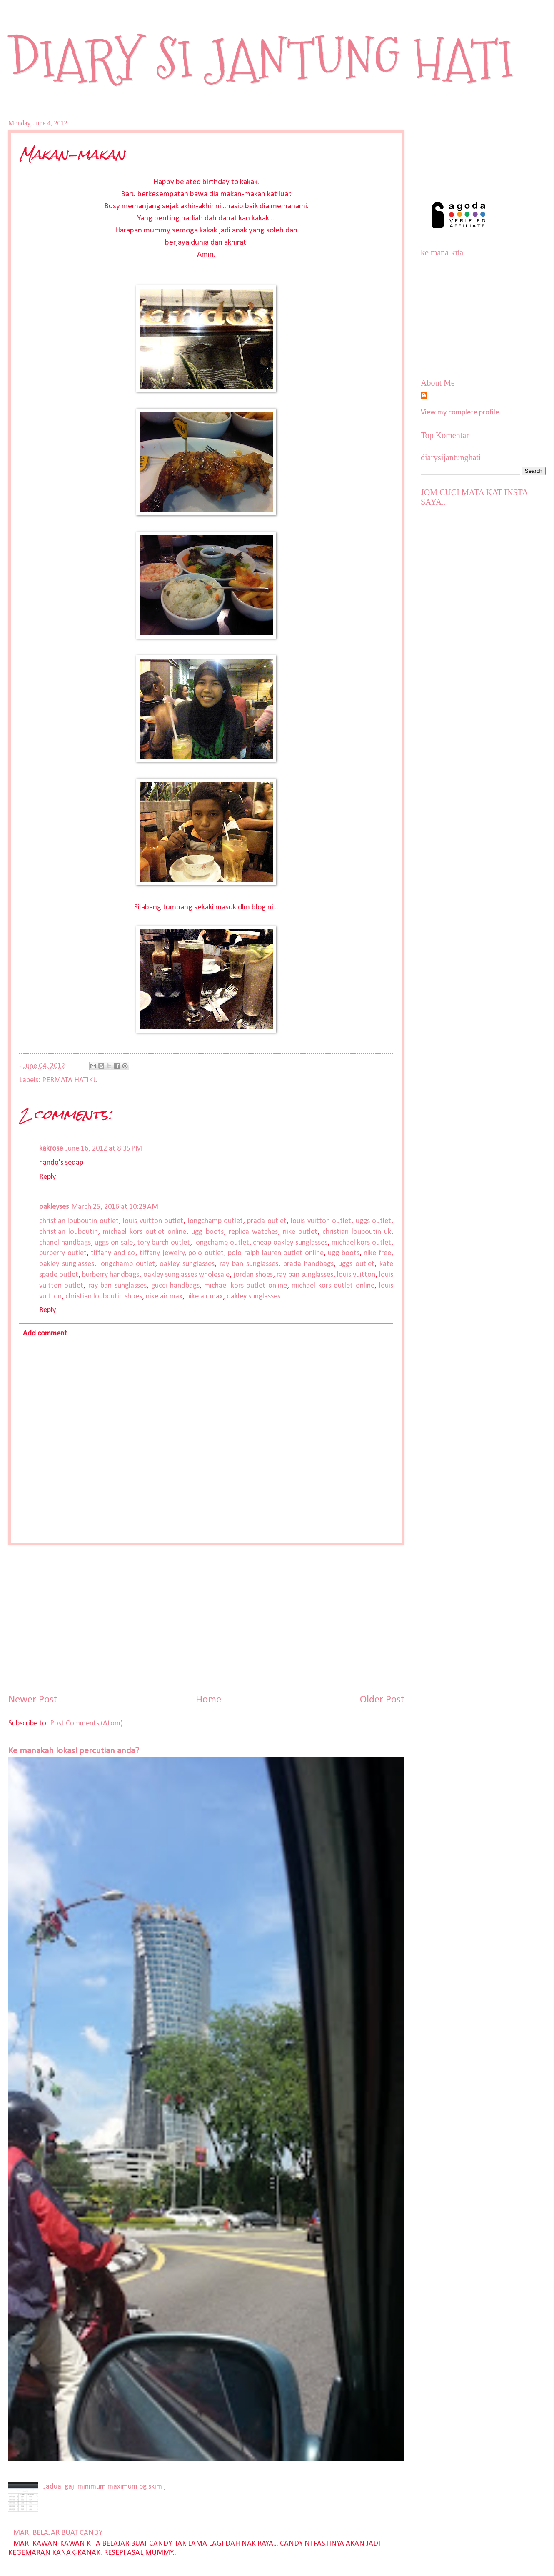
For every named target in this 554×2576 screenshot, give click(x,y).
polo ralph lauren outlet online (275, 1253)
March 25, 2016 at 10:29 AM (114, 1207)
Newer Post (32, 1700)
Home (208, 1700)
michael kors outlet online (144, 1232)
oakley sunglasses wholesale (186, 1275)
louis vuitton (356, 1275)
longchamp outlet (215, 1221)
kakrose (51, 1149)
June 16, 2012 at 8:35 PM (103, 1149)
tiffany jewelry (162, 1253)
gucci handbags (175, 1286)
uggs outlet (373, 1221)
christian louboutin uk (356, 1232)
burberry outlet (63, 1253)
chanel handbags (65, 1243)
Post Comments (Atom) (86, 1723)
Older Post (382, 1700)
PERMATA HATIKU (70, 1080)
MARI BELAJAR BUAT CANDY (57, 2533)
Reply (47, 1177)
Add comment (45, 1334)
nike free (377, 1253)
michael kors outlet (361, 1243)
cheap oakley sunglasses (290, 1243)
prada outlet (266, 1221)
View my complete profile (460, 413)
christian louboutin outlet (79, 1221)
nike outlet (300, 1232)
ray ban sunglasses (249, 1264)
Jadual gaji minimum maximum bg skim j (104, 2487)
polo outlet (206, 1253)
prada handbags (308, 1264)
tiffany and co (113, 1253)
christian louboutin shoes (103, 1296)
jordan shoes (253, 1275)
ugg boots (207, 1232)
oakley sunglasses (66, 1264)
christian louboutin (68, 1232)
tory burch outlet (163, 1243)
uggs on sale (113, 1243)
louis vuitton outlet (153, 1221)
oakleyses (54, 1207)
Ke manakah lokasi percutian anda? (73, 1751)
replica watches (253, 1232)
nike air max (164, 1296)
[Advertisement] (206, 1618)
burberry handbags (110, 1275)
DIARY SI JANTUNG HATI (260, 59)
